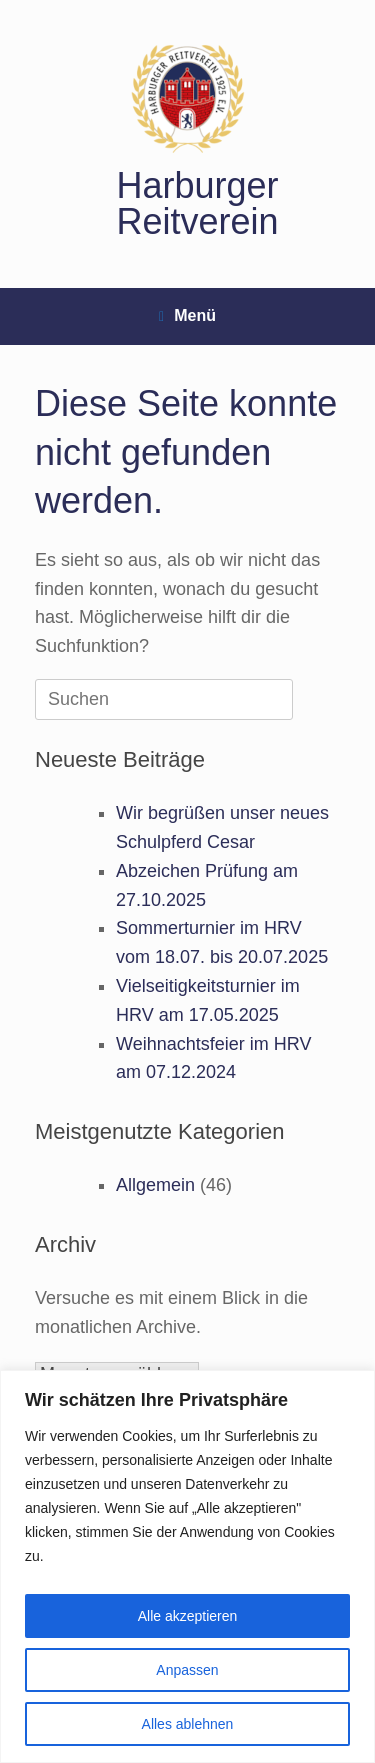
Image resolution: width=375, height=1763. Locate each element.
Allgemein (155, 1185)
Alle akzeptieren (188, 1616)
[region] (187, 1566)
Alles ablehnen (188, 1724)
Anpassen (187, 1670)
